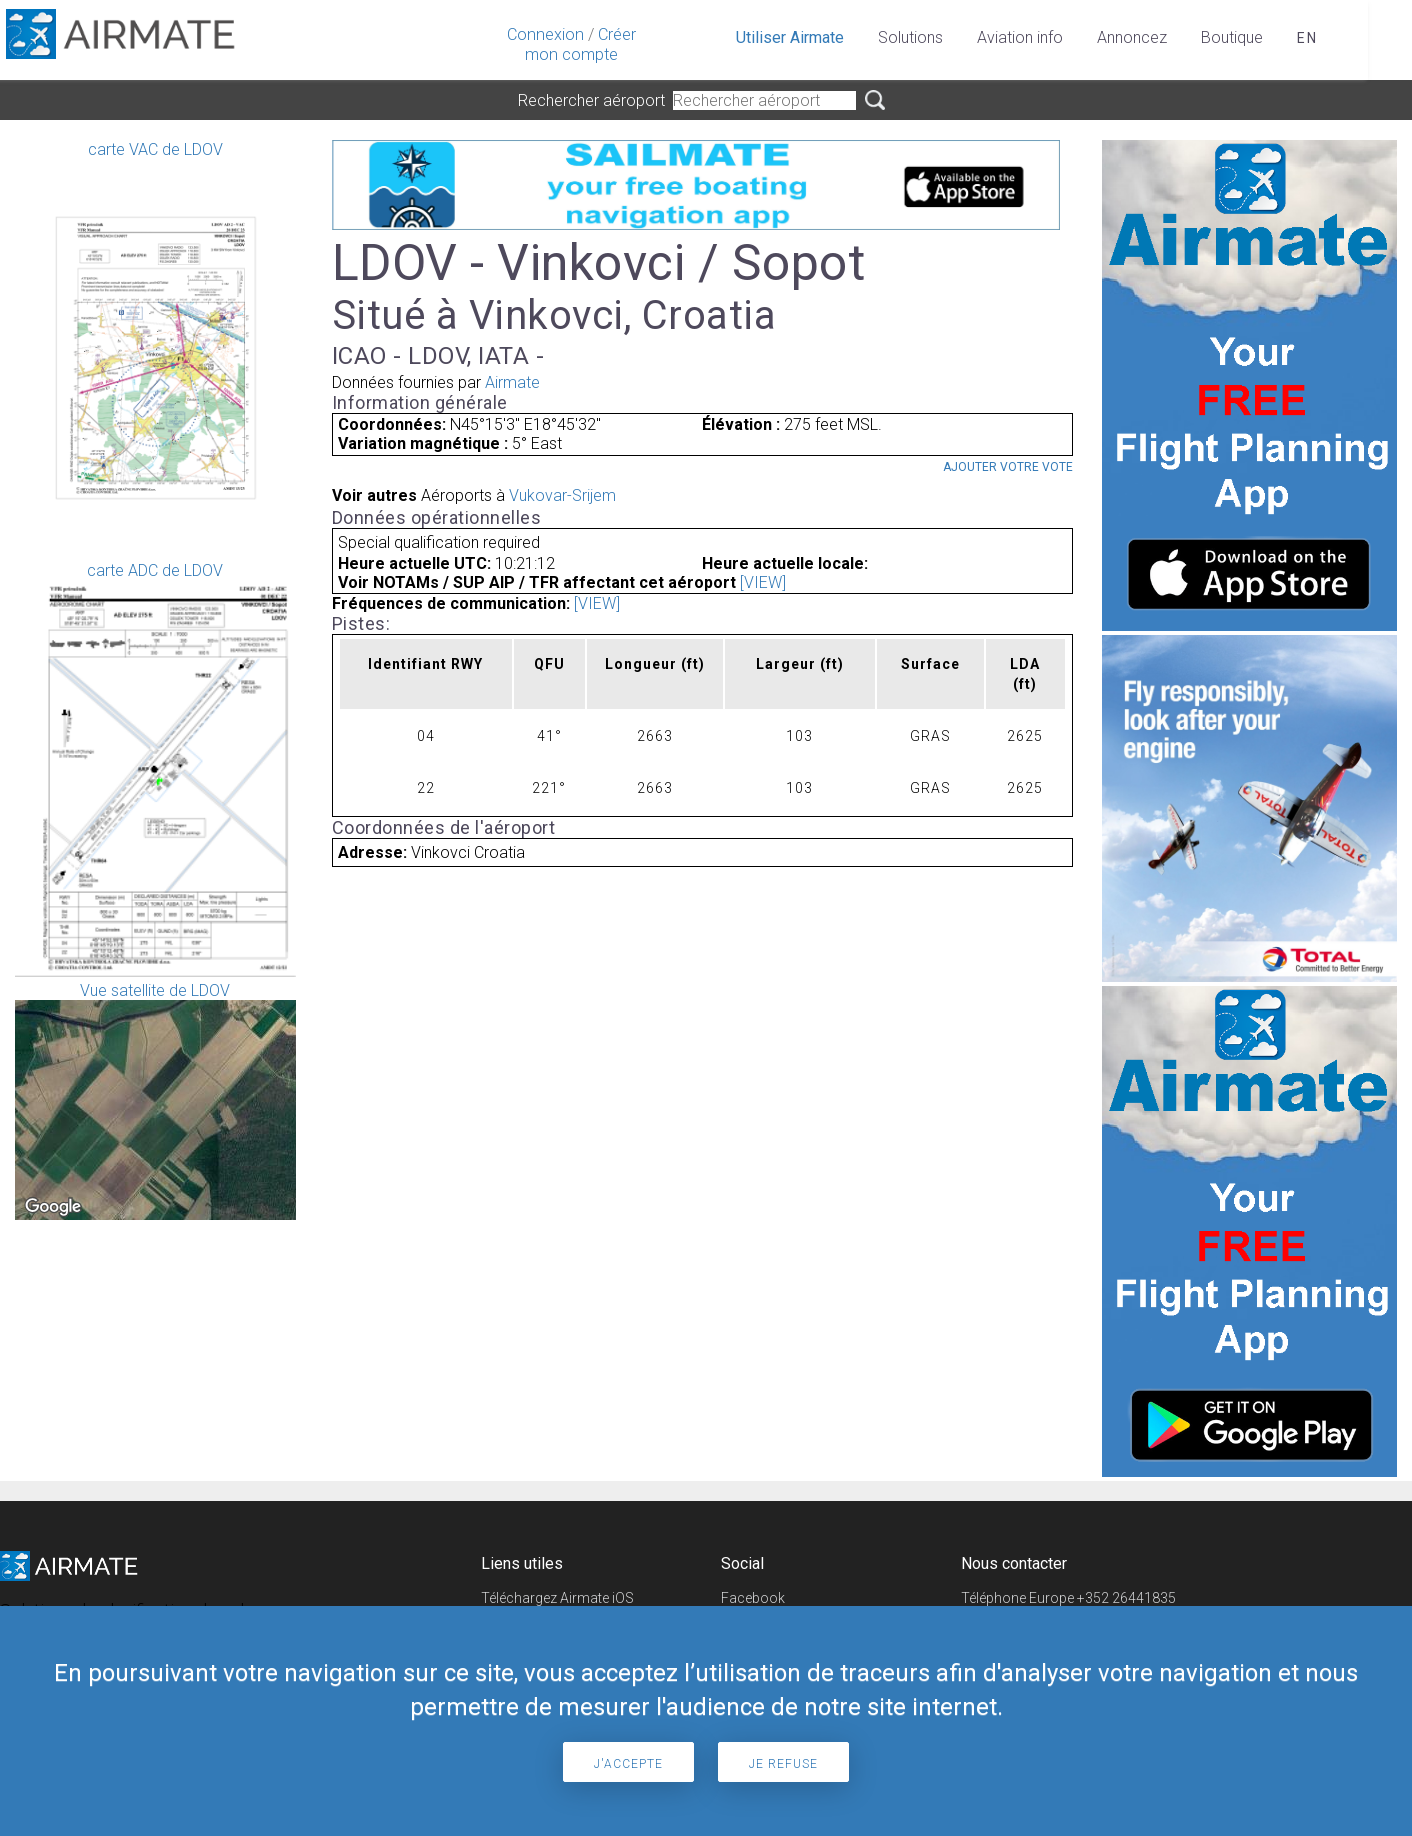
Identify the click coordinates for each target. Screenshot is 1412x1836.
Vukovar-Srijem (562, 495)
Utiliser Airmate (790, 37)
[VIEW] (763, 582)
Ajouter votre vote (1008, 467)
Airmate (512, 382)
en (1307, 38)
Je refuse (783, 1764)
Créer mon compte (580, 44)
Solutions (910, 37)
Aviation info (1020, 37)
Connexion (545, 34)
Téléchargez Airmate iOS (557, 1598)
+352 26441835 (1126, 1598)
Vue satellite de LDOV (155, 1100)
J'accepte (628, 1764)
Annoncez (1132, 37)
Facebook (753, 1598)
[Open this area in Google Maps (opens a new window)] (53, 1207)
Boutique (1232, 37)
